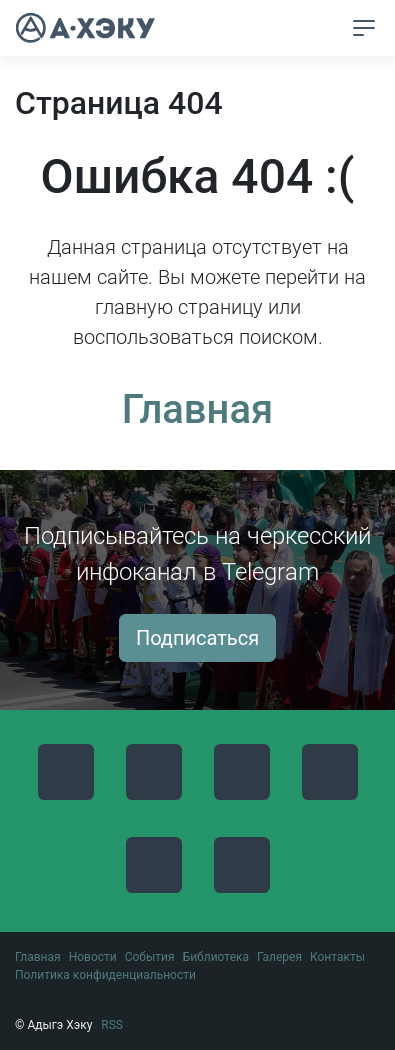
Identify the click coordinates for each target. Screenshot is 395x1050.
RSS (112, 1025)
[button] (326, 29)
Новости (93, 957)
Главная (197, 409)
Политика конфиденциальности (105, 975)
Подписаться (197, 638)
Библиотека (216, 957)
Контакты (337, 957)
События (150, 957)
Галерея (279, 957)
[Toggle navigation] (364, 28)
